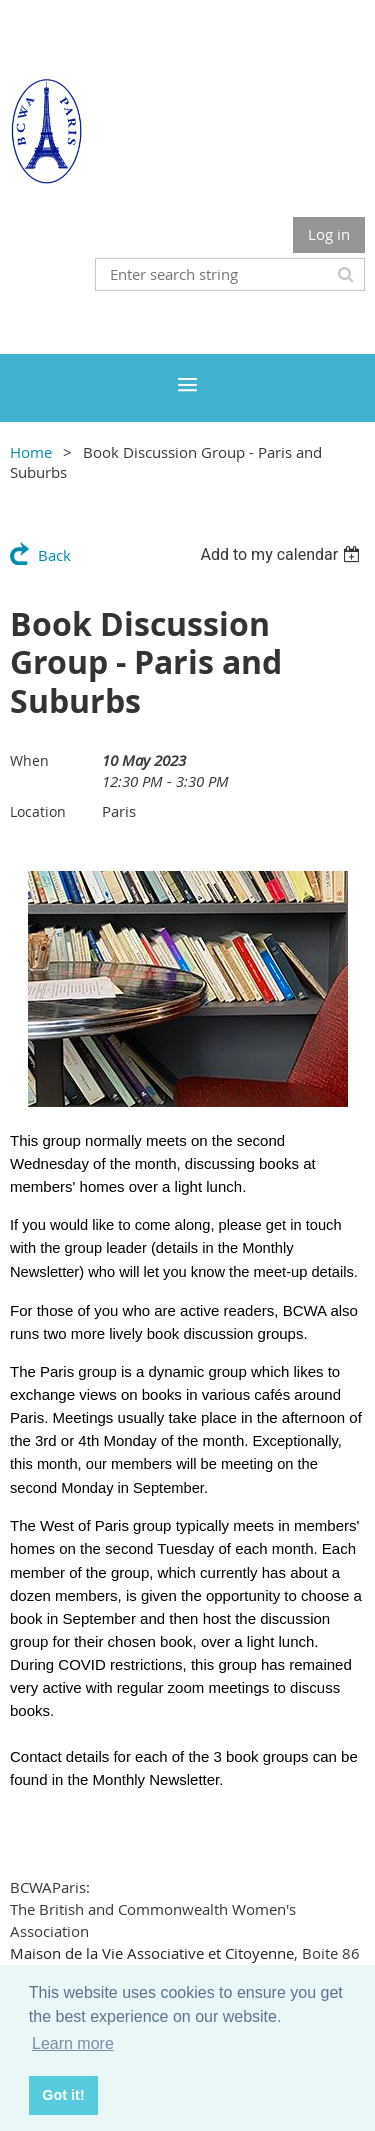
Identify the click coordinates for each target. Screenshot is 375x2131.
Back (54, 555)
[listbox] (282, 554)
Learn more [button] (73, 2043)
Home (31, 452)
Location (38, 811)
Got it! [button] (63, 2095)
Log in (329, 234)
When (29, 760)
